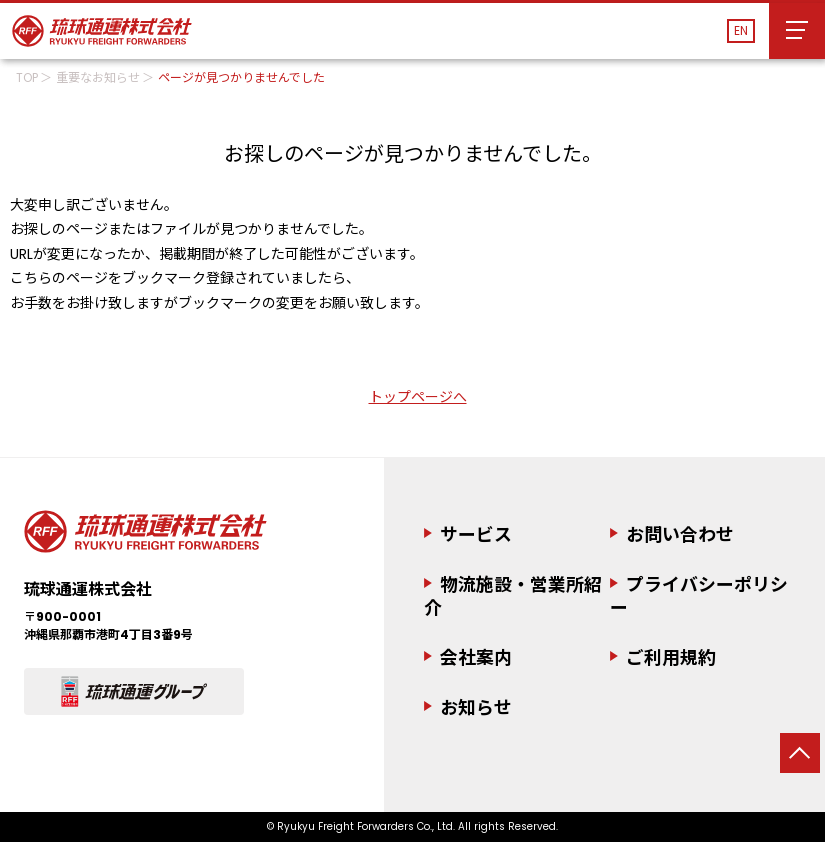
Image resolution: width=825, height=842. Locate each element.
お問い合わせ (680, 534)
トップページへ (418, 397)
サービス (476, 534)
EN (741, 30)
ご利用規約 (671, 657)
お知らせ (476, 708)
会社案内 (476, 657)
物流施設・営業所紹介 (513, 596)
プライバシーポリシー (699, 596)
